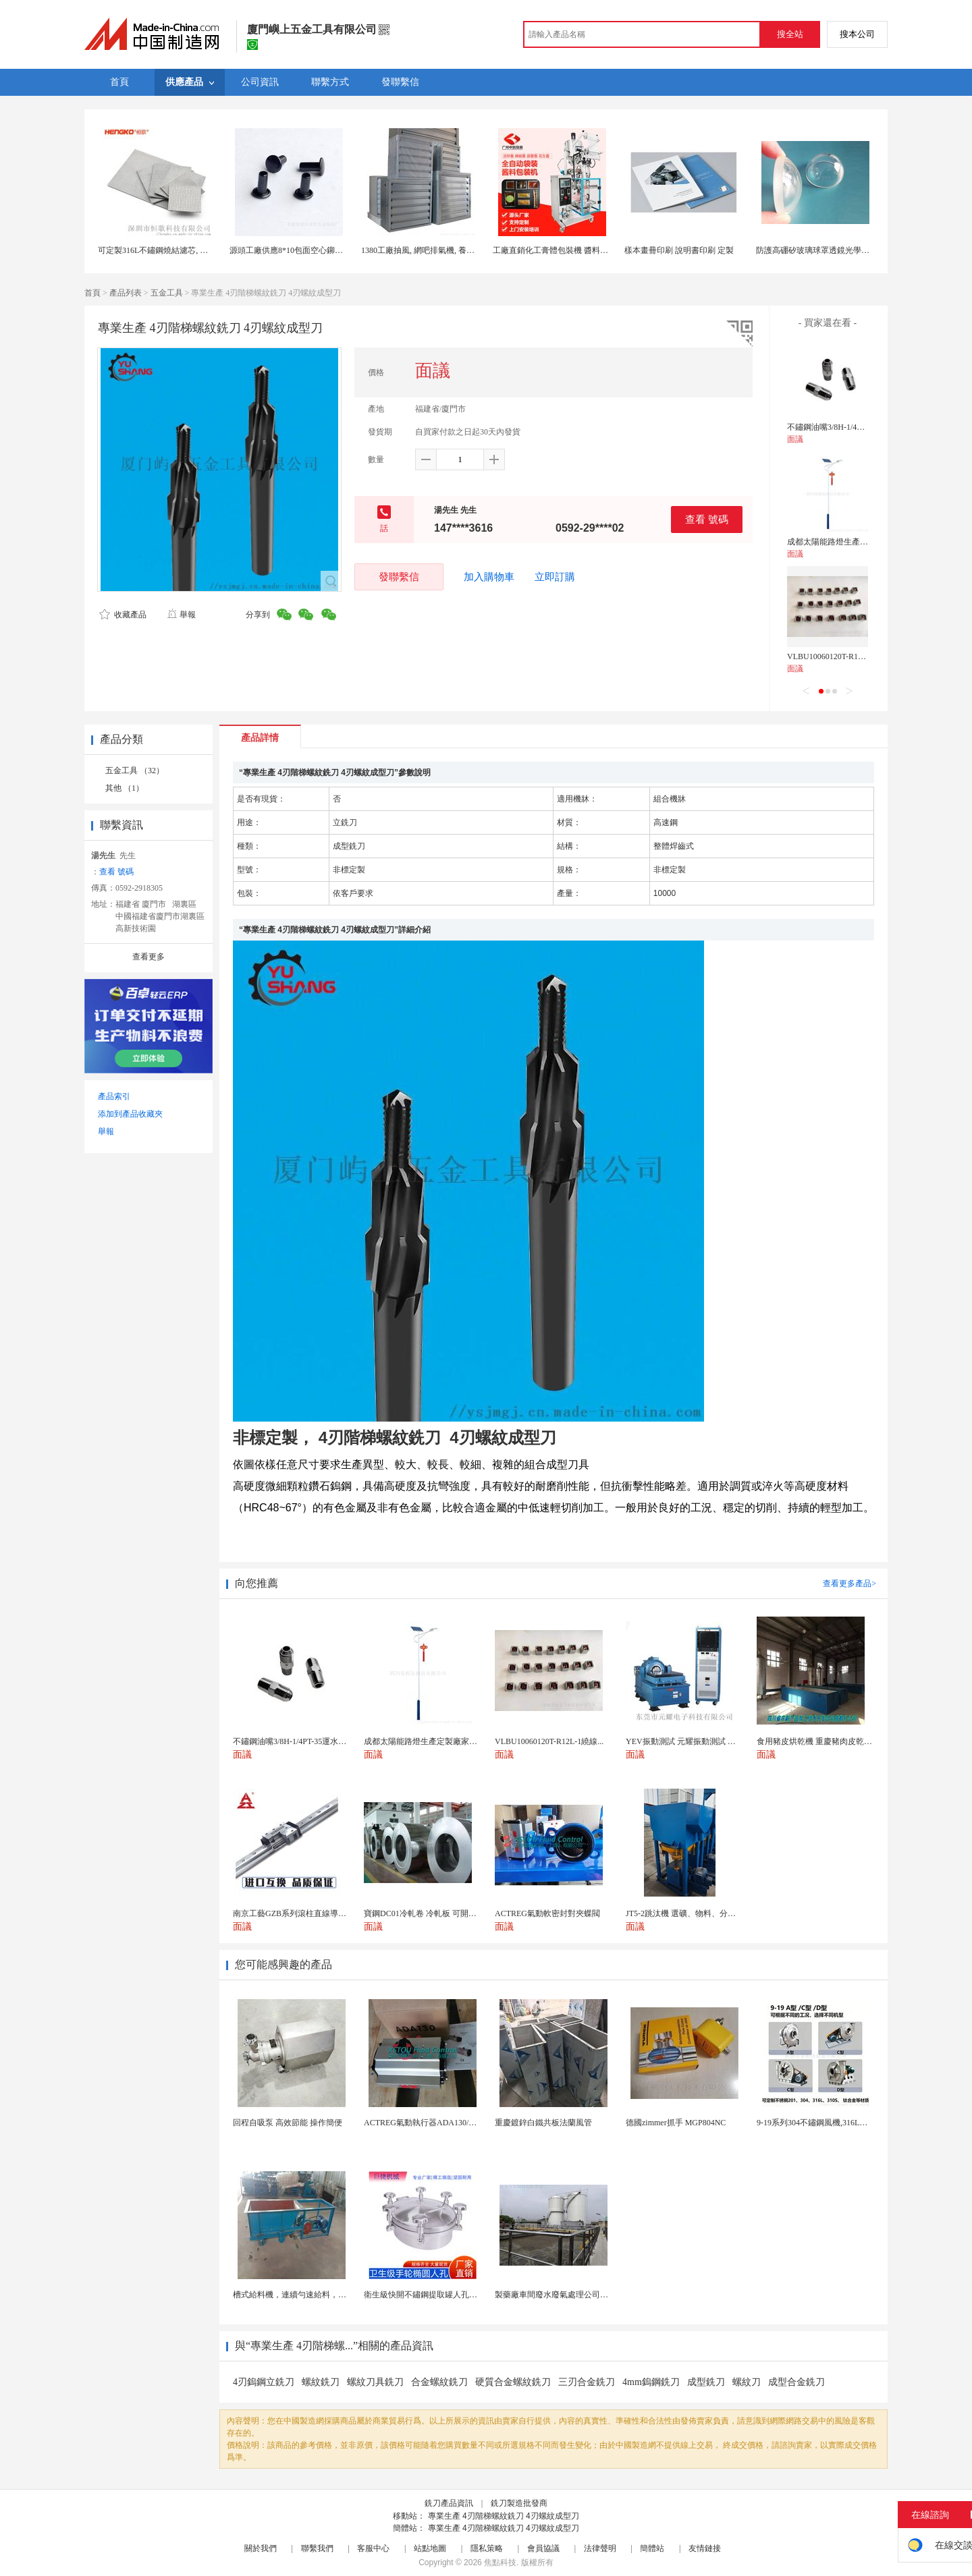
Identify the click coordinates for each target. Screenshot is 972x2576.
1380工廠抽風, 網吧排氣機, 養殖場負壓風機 (438, 250)
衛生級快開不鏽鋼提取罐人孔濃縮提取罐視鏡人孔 (453, 2294)
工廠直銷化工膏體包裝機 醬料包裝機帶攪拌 (571, 250)
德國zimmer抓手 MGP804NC (676, 2122)
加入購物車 (489, 576)
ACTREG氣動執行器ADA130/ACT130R (433, 2122)
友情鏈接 (704, 2548)
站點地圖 (430, 2548)
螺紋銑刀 (321, 2382)
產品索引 (114, 1096)
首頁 (92, 293)
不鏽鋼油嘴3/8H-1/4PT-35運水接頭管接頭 (860, 427)
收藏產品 (122, 614)
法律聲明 (600, 2548)
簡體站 (652, 2548)
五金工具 (167, 293)
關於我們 (260, 2548)
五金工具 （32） (134, 770)
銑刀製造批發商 (519, 2503)
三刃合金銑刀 (586, 2382)
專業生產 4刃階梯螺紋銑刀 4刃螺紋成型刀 (503, 2516)
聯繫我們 (317, 2548)
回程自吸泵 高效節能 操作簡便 (287, 2122)
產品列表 (125, 293)
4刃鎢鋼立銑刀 (263, 2382)
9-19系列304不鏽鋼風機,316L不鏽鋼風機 (828, 2122)
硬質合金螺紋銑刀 (513, 2382)
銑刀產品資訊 (449, 2503)
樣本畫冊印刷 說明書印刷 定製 (679, 250)
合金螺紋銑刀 (439, 2382)
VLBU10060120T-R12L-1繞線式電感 (850, 656)
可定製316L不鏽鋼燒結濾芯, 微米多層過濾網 (177, 250)
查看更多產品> (849, 1583)
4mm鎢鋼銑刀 (651, 2382)
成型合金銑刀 (796, 2382)
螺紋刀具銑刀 (375, 2382)
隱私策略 (486, 2548)
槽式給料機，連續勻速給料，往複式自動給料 (314, 2294)
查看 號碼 (706, 519)
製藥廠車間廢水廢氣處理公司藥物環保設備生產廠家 (588, 2294)
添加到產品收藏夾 (130, 1114)
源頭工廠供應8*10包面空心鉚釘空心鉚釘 (302, 250)
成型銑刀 (706, 2382)
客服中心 (373, 2548)
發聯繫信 (399, 576)
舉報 (181, 614)
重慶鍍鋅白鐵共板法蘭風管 (543, 2122)
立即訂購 (555, 576)
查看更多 (148, 956)
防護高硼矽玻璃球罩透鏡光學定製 (817, 250)
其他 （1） (124, 788)
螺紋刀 (746, 2382)
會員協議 (543, 2548)
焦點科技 (500, 2562)
